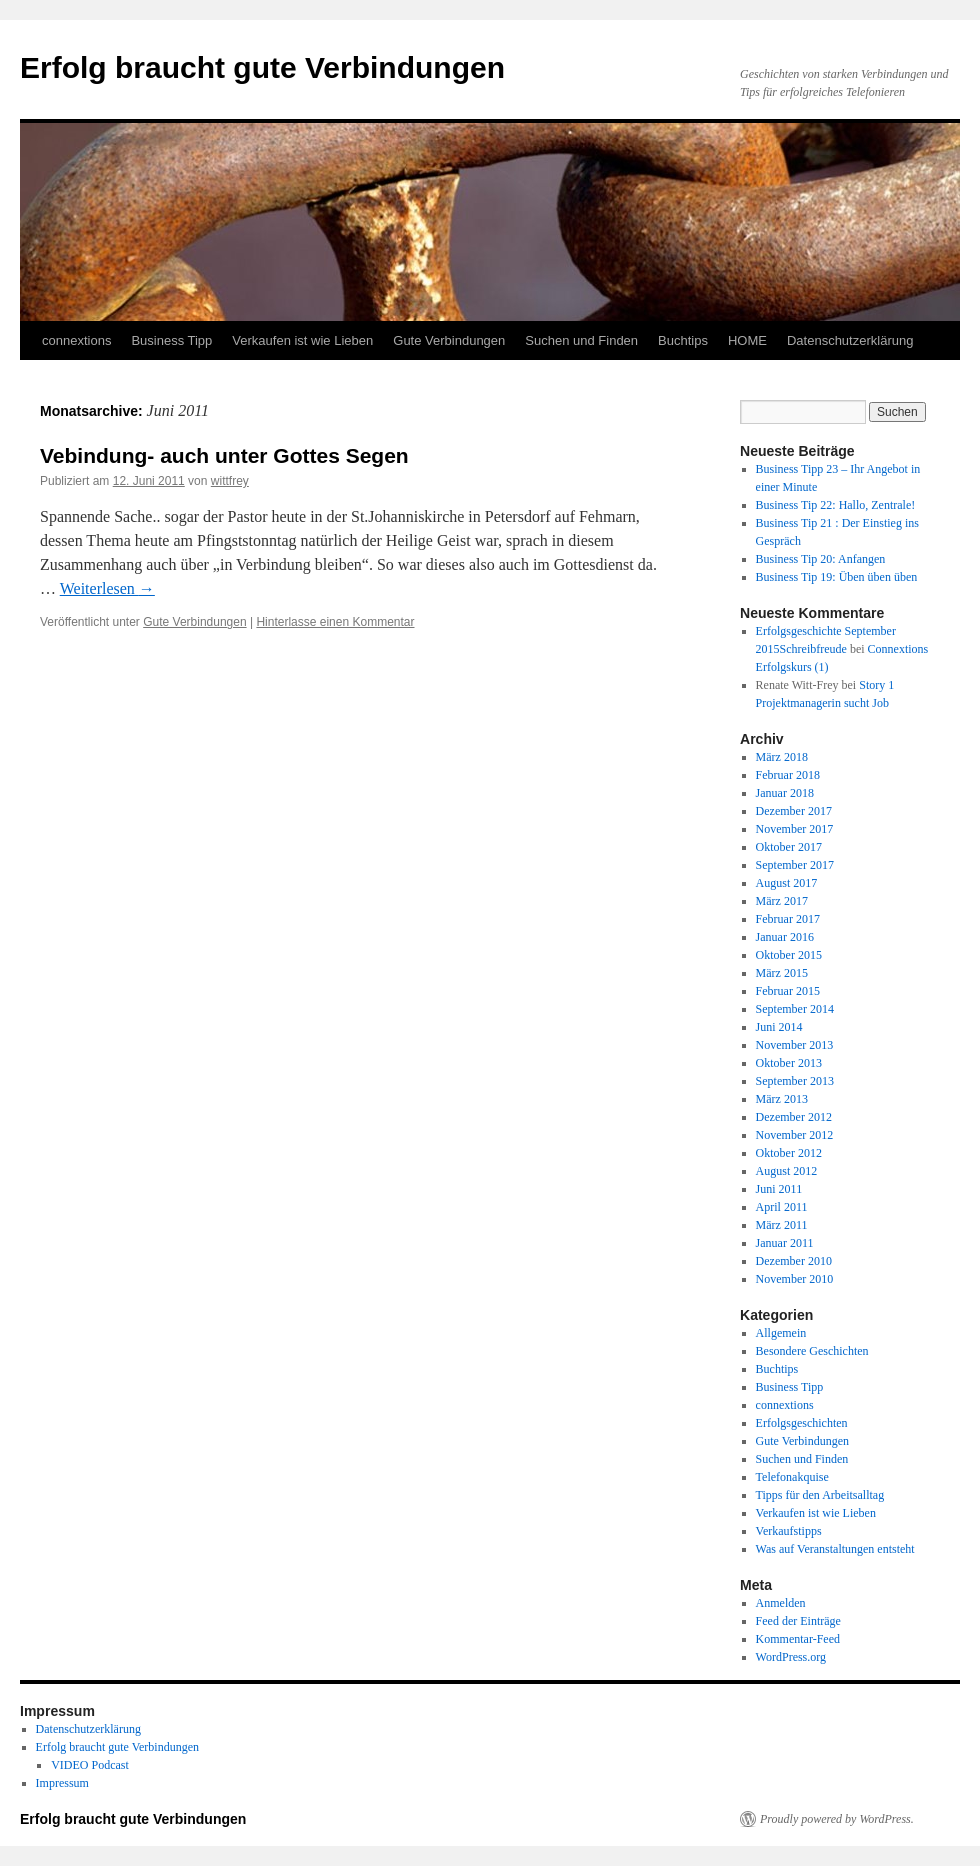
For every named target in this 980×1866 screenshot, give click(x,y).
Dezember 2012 (794, 1117)
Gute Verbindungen (449, 340)
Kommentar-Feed (798, 1639)
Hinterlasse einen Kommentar (335, 622)
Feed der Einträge (798, 1621)
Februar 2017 (788, 919)
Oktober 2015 (789, 955)
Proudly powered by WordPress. (837, 1819)
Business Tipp (171, 340)
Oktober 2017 (789, 847)
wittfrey (230, 481)
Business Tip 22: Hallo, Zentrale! (836, 505)
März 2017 (782, 901)
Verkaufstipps (789, 1531)
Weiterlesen (107, 588)
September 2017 (795, 865)
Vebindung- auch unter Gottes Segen (224, 455)
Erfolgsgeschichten (802, 1423)
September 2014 (795, 1009)
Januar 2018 (785, 793)
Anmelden (781, 1603)
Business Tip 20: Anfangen (821, 559)
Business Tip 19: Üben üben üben (837, 577)
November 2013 (795, 1045)
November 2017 (795, 829)
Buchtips (683, 340)
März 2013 (782, 1099)
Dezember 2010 (794, 1261)
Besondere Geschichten (812, 1351)
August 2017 (787, 883)
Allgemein (781, 1333)
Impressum (62, 1783)
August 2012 (787, 1171)
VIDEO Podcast (90, 1765)
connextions (76, 340)
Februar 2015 (788, 991)
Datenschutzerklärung (850, 340)
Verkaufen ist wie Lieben (302, 340)
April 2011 (782, 1207)
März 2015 (782, 973)
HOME (747, 340)
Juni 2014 (779, 1027)
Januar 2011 (785, 1243)
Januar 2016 (785, 937)
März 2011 (782, 1225)
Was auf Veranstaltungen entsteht (835, 1549)
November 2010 (795, 1279)
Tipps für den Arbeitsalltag (820, 1495)
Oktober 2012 (789, 1153)
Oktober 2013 (789, 1063)
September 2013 (795, 1081)
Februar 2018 (788, 775)
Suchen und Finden (581, 340)
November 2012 (795, 1135)
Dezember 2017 (794, 811)
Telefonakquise (792, 1477)
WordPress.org (791, 1657)
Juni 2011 (779, 1189)
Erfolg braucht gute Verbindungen (262, 67)
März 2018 (782, 757)
